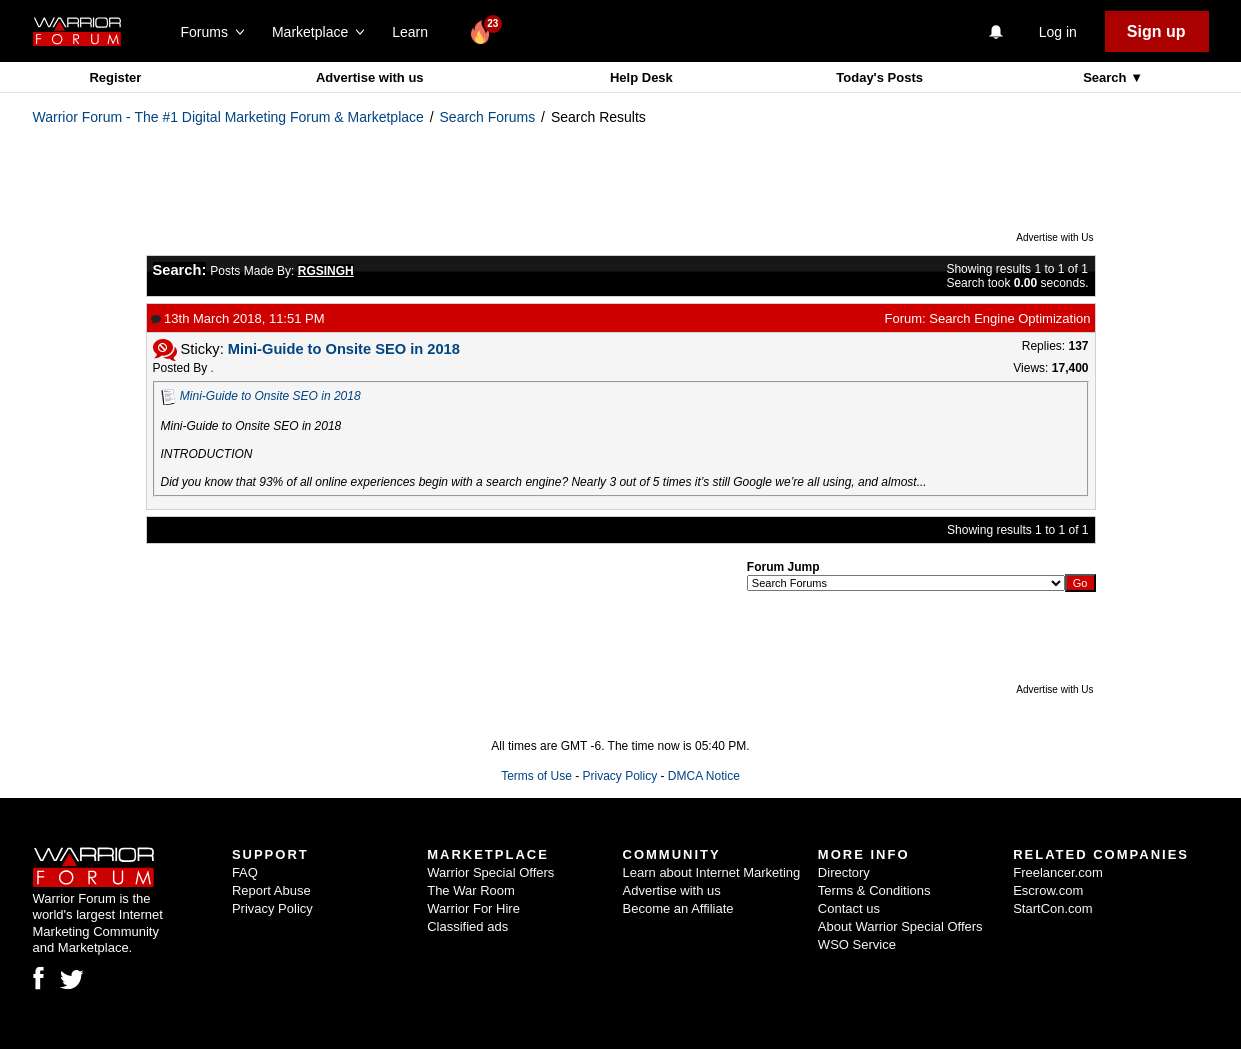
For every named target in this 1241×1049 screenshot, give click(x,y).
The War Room (471, 890)
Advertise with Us (1054, 237)
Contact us (849, 908)
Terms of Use (536, 776)
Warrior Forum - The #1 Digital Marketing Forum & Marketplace (228, 117)
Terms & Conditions (874, 890)
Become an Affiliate (678, 908)
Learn (415, 32)
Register (115, 77)
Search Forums (488, 117)
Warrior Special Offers (490, 872)
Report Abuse (271, 890)
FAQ (245, 872)
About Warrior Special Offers (900, 926)
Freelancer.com (1058, 872)
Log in (1058, 32)
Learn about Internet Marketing (712, 872)
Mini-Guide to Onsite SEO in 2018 (270, 396)
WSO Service (857, 944)
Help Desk (641, 77)
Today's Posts (879, 77)
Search (1106, 77)
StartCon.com (1052, 908)
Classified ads (467, 926)
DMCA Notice (704, 776)
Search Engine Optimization (1009, 318)
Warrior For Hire (473, 908)
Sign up (1156, 31)
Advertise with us (370, 77)
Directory (844, 872)
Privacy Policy (619, 776)
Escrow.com (1048, 890)
